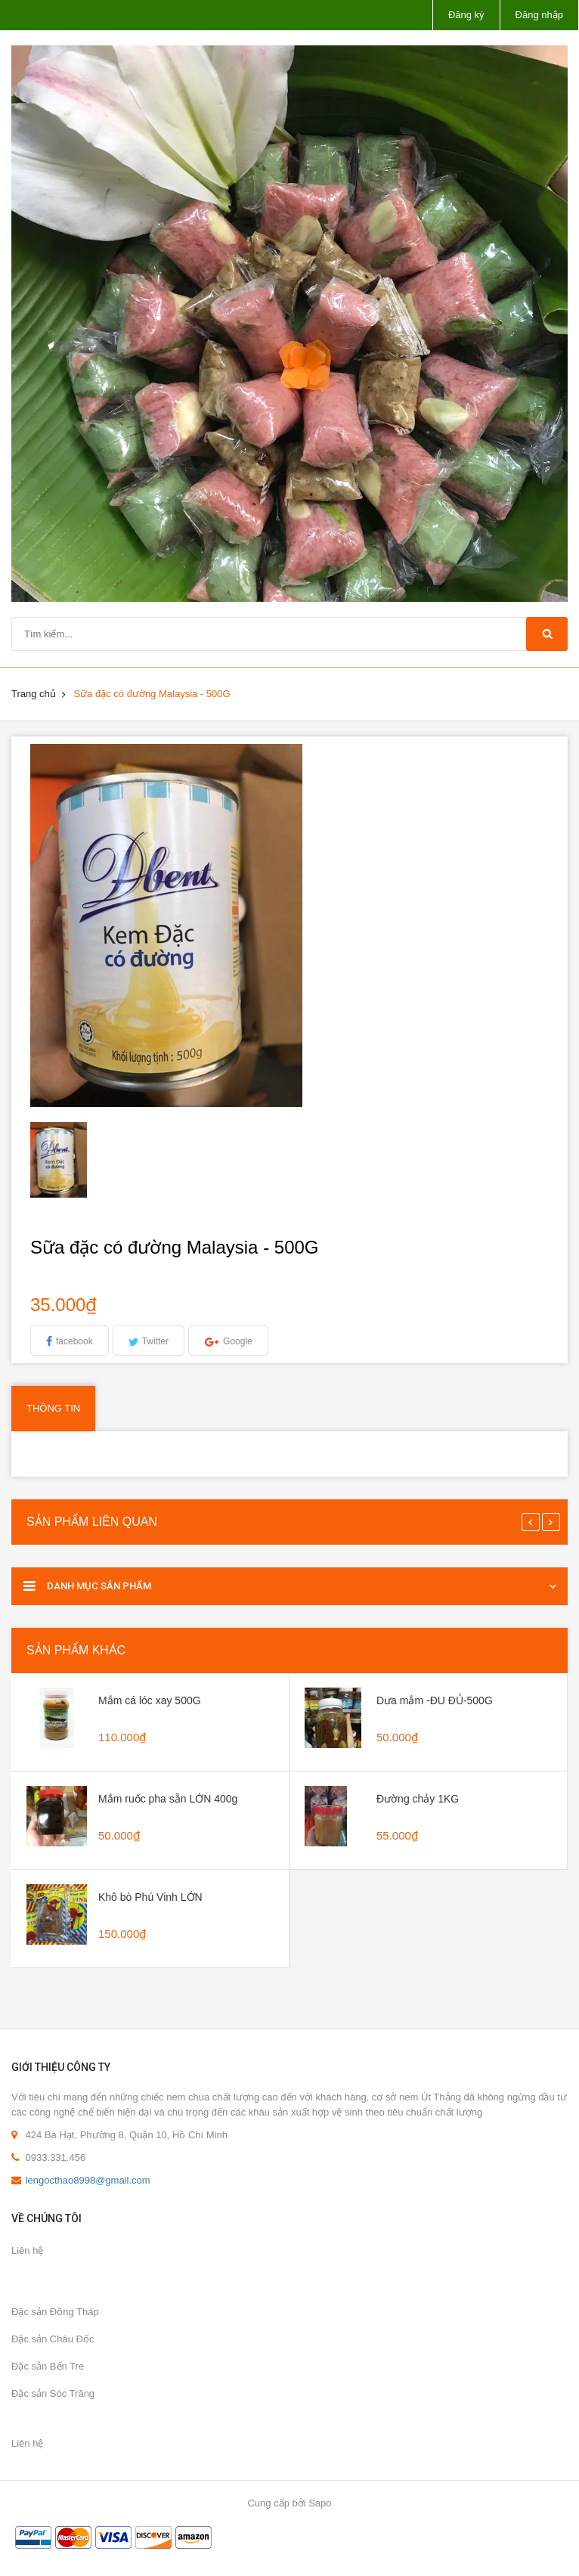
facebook (74, 1341)
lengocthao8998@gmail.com (88, 2180)
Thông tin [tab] (53, 1408)
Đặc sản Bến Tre (47, 2366)
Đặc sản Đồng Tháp (55, 2311)
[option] (95, 1160)
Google (237, 1341)
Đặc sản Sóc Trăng (52, 2393)
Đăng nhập (539, 14)
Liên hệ (27, 2250)
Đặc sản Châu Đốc (52, 2339)
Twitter (155, 1341)
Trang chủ (33, 693)
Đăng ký (466, 14)
